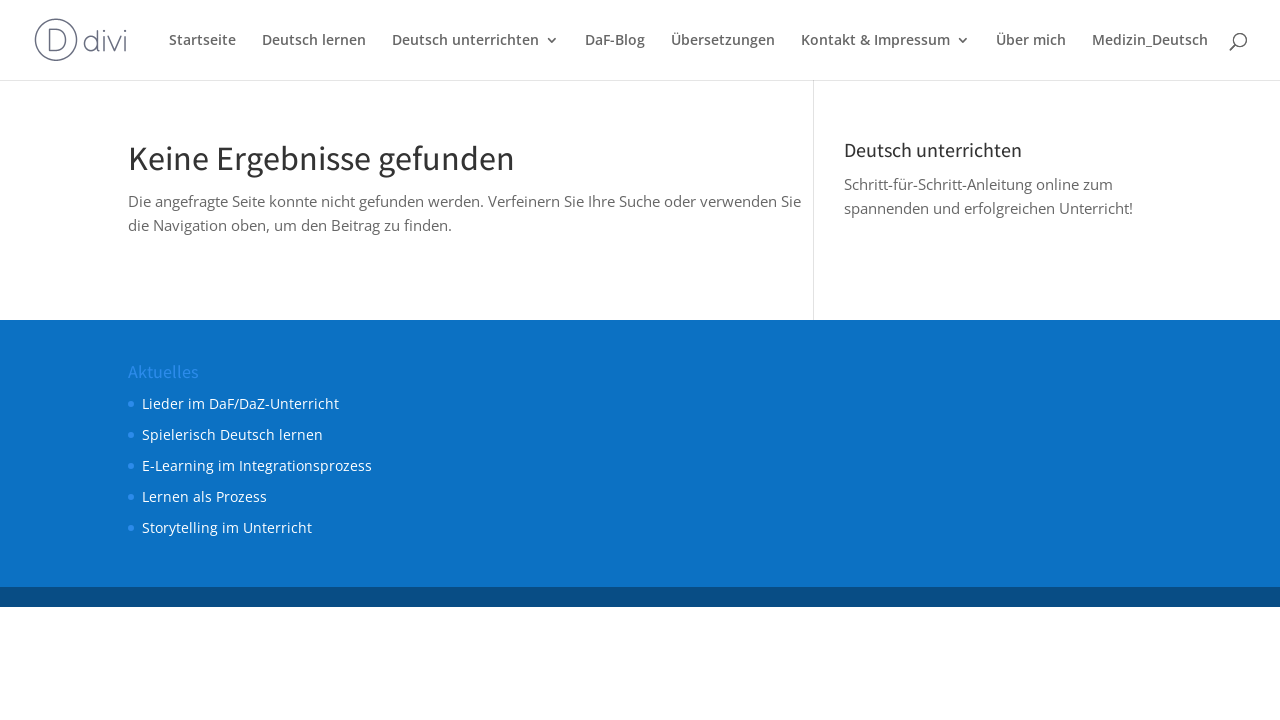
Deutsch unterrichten (465, 41)
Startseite (202, 41)
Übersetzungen (723, 41)
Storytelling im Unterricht (227, 527)
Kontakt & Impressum (875, 41)
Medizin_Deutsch (1150, 41)
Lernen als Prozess (204, 496)
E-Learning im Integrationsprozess (257, 465)
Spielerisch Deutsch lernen (232, 434)
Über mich (1031, 41)
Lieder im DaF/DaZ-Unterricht (240, 403)
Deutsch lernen (314, 41)
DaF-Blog (615, 41)
